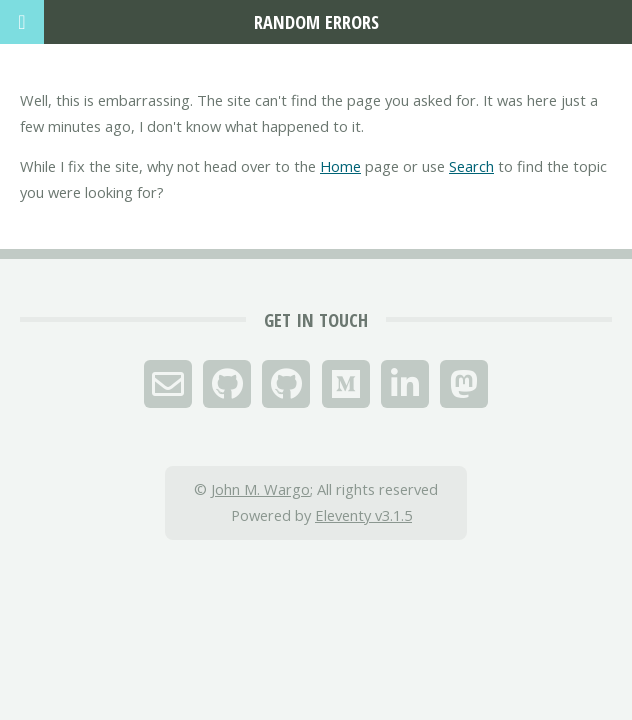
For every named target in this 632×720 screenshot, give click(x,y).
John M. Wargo (260, 489)
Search (471, 166)
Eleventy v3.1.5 (363, 515)
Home (340, 166)
